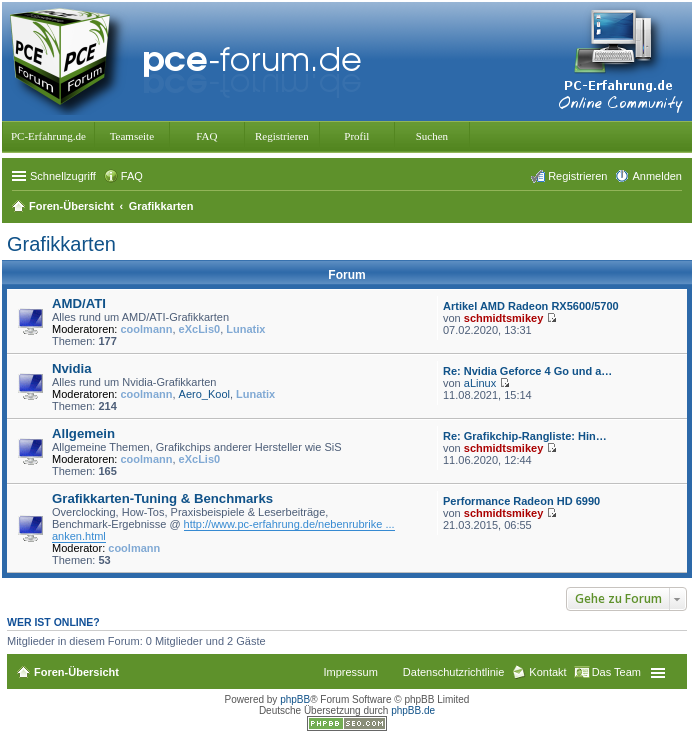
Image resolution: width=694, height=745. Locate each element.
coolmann (147, 329)
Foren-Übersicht (76, 672)
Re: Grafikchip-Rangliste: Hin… (525, 436)
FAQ (206, 136)
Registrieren (282, 136)
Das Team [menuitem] (616, 672)
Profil (356, 136)
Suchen (432, 136)
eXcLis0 (200, 329)
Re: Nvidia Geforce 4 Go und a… (527, 371)
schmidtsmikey (503, 318)
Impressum (350, 672)
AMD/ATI (79, 303)
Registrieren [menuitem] (577, 176)
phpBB (295, 699)
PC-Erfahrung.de (48, 136)
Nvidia (72, 368)
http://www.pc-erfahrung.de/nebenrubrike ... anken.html (223, 530)
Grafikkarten (61, 244)
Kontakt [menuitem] (547, 672)
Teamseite (132, 136)
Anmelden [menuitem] (657, 176)
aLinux (480, 383)
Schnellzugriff (63, 176)
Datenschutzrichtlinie (454, 672)
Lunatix (245, 329)
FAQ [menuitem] (132, 176)
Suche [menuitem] (676, 208)
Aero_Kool (204, 394)
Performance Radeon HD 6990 (521, 501)
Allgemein (83, 433)
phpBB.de (413, 710)
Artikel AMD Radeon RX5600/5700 (531, 306)
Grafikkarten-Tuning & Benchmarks (162, 498)
